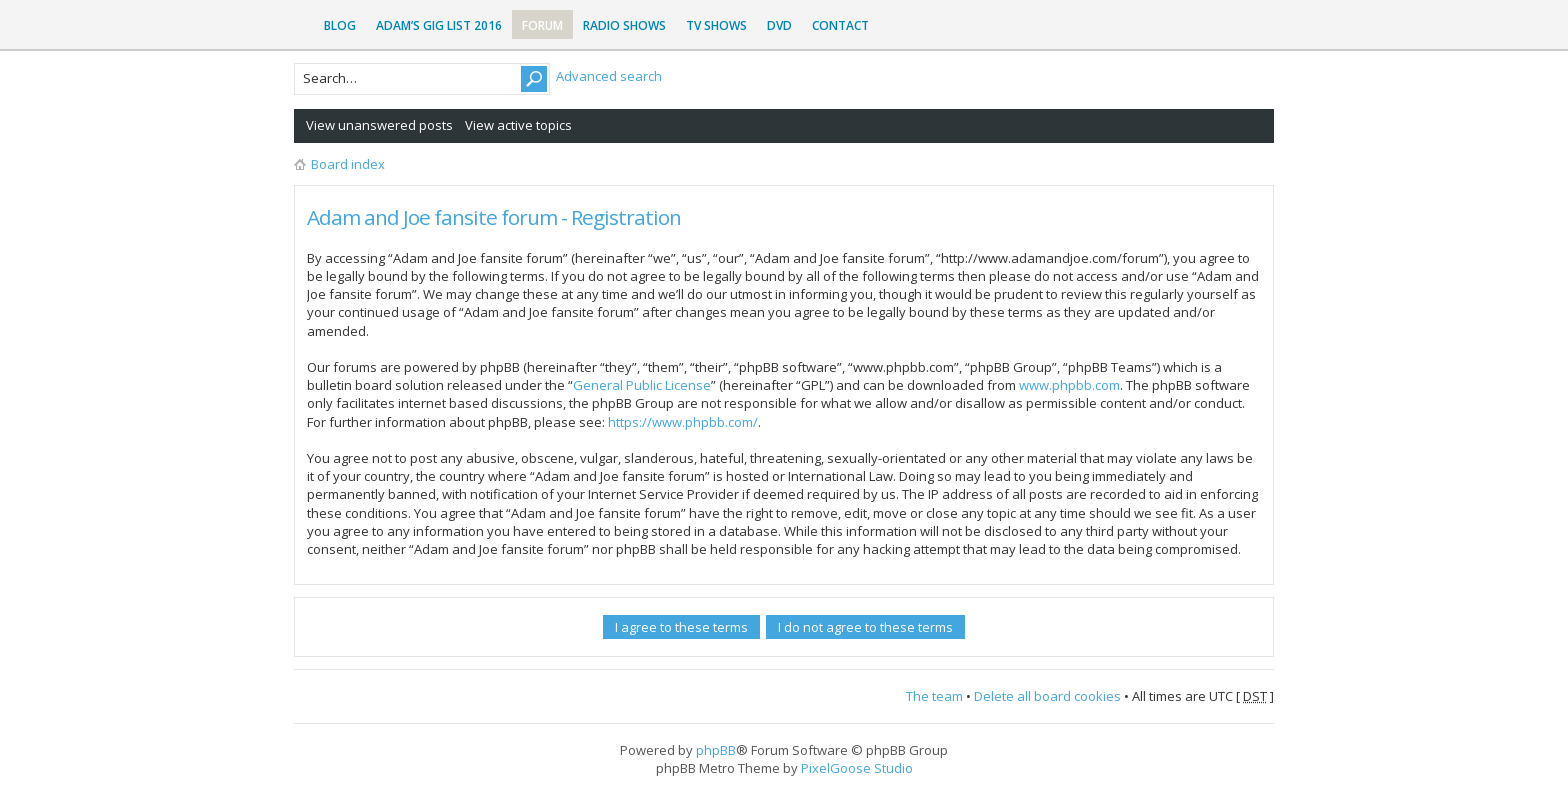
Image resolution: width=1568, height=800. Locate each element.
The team (934, 696)
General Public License (642, 385)
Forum (542, 25)
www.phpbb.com (1069, 385)
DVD (779, 25)
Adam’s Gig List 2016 (439, 25)
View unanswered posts (379, 125)
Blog (340, 25)
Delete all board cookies (1047, 696)
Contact (840, 25)
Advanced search (609, 76)
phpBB (716, 750)
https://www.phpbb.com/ (683, 422)
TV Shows (716, 25)
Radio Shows (624, 25)
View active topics (518, 125)
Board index (348, 164)
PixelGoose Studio (857, 768)
